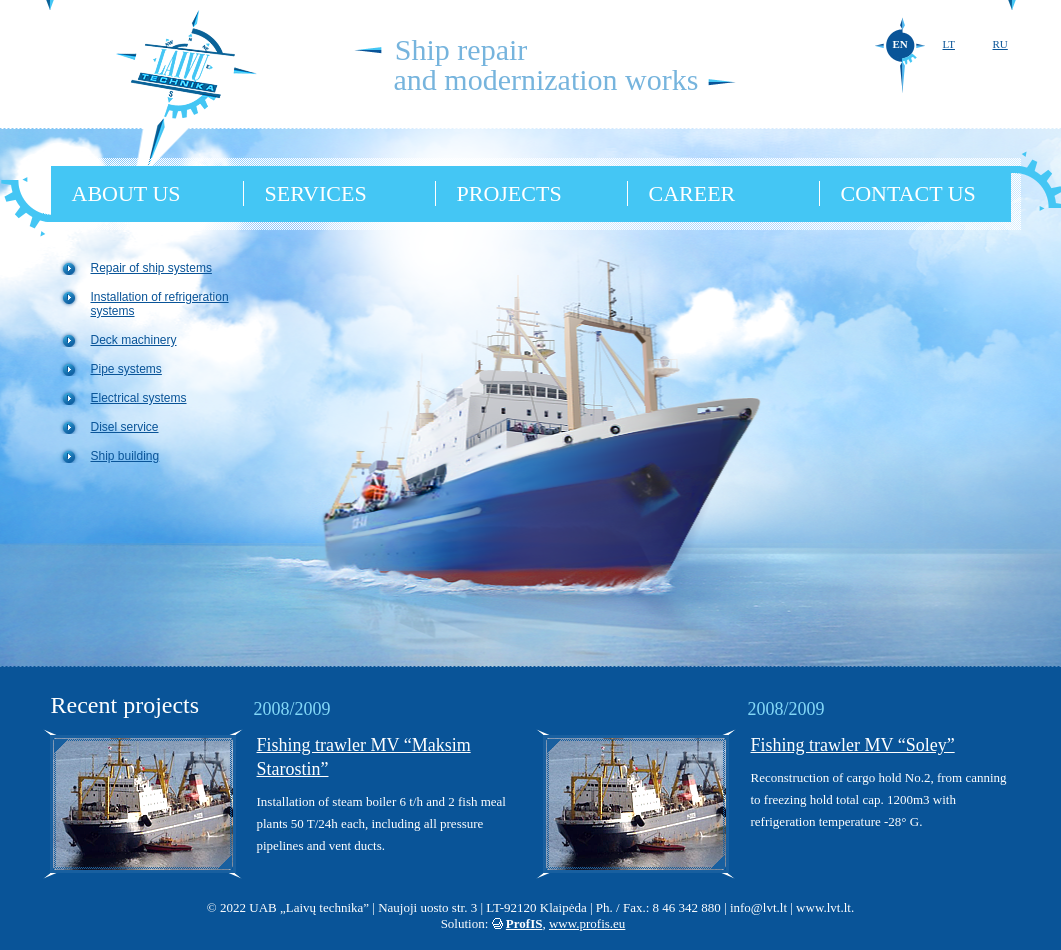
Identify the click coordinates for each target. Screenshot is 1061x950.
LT (949, 44)
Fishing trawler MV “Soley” (853, 745)
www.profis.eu (587, 923)
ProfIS (524, 923)
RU (1000, 44)
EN (900, 44)
